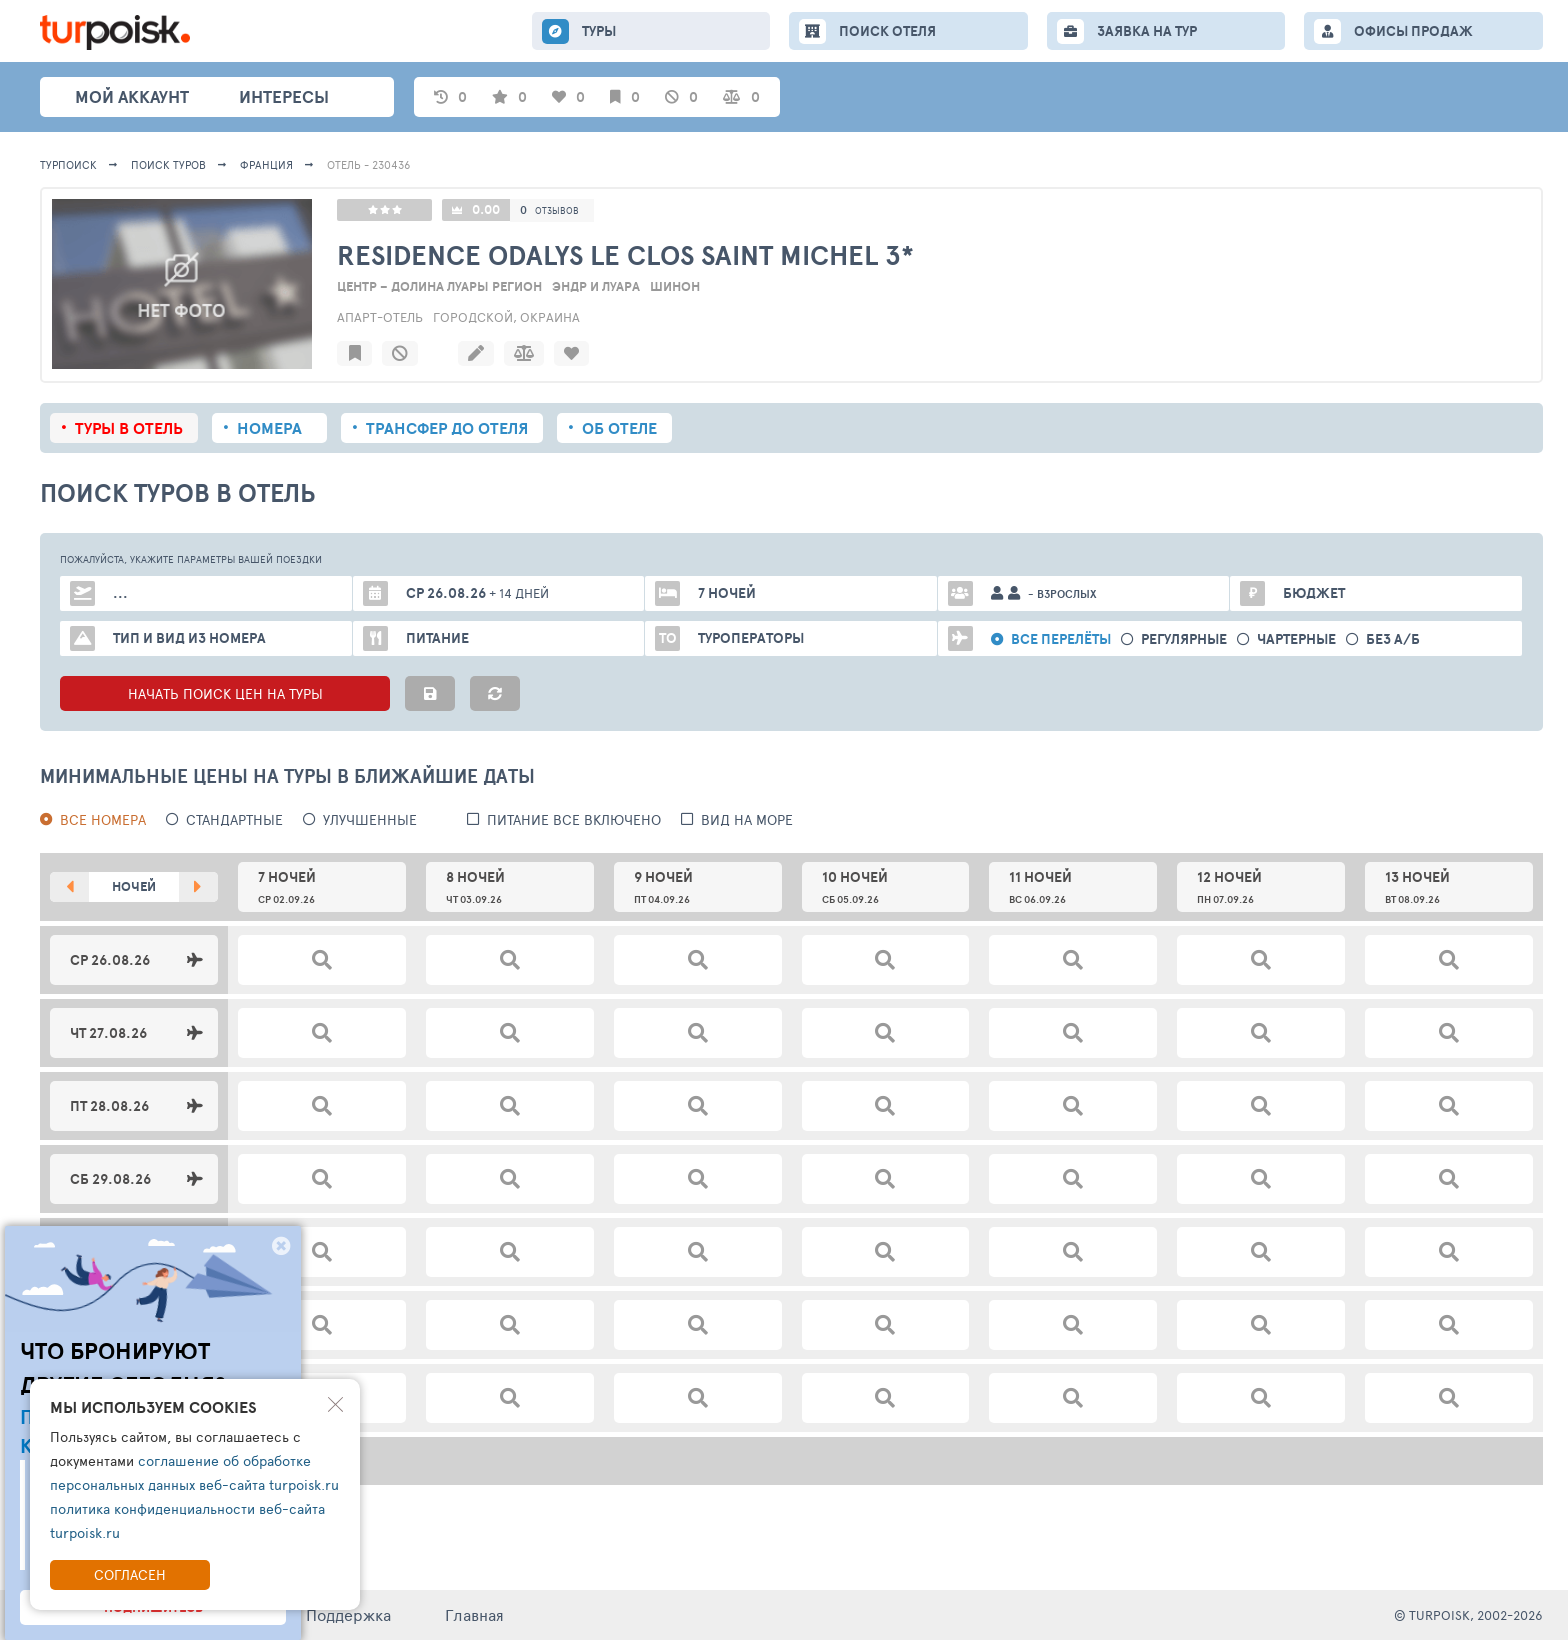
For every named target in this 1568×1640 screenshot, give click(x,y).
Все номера (103, 819)
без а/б (1393, 639)
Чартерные (1296, 639)
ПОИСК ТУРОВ (168, 164)
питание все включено (574, 819)
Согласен (130, 1574)
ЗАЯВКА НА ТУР (1147, 31)
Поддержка (348, 1614)
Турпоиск (68, 164)
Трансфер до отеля (447, 428)
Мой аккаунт (132, 96)
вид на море (747, 819)
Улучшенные (370, 819)
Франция (266, 164)
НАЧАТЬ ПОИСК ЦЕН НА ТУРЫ (225, 693)
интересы (284, 96)
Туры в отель (129, 428)
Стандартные (234, 819)
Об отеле (619, 428)
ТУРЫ (599, 31)
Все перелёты (1061, 639)
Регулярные (1184, 639)
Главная (474, 1614)
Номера (269, 428)
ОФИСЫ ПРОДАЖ (1413, 31)
